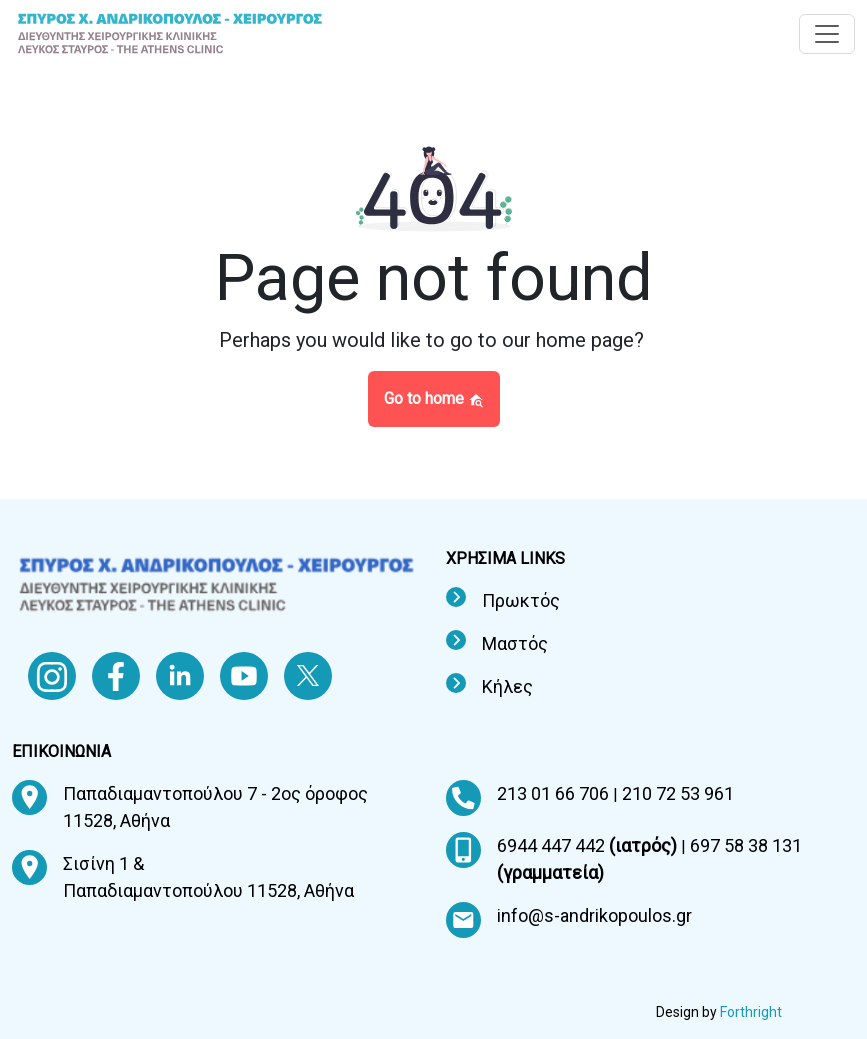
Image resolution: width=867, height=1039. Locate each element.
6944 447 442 (589, 845)
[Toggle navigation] (827, 34)
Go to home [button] (434, 398)
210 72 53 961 (678, 793)
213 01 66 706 (555, 793)
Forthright (751, 1012)
